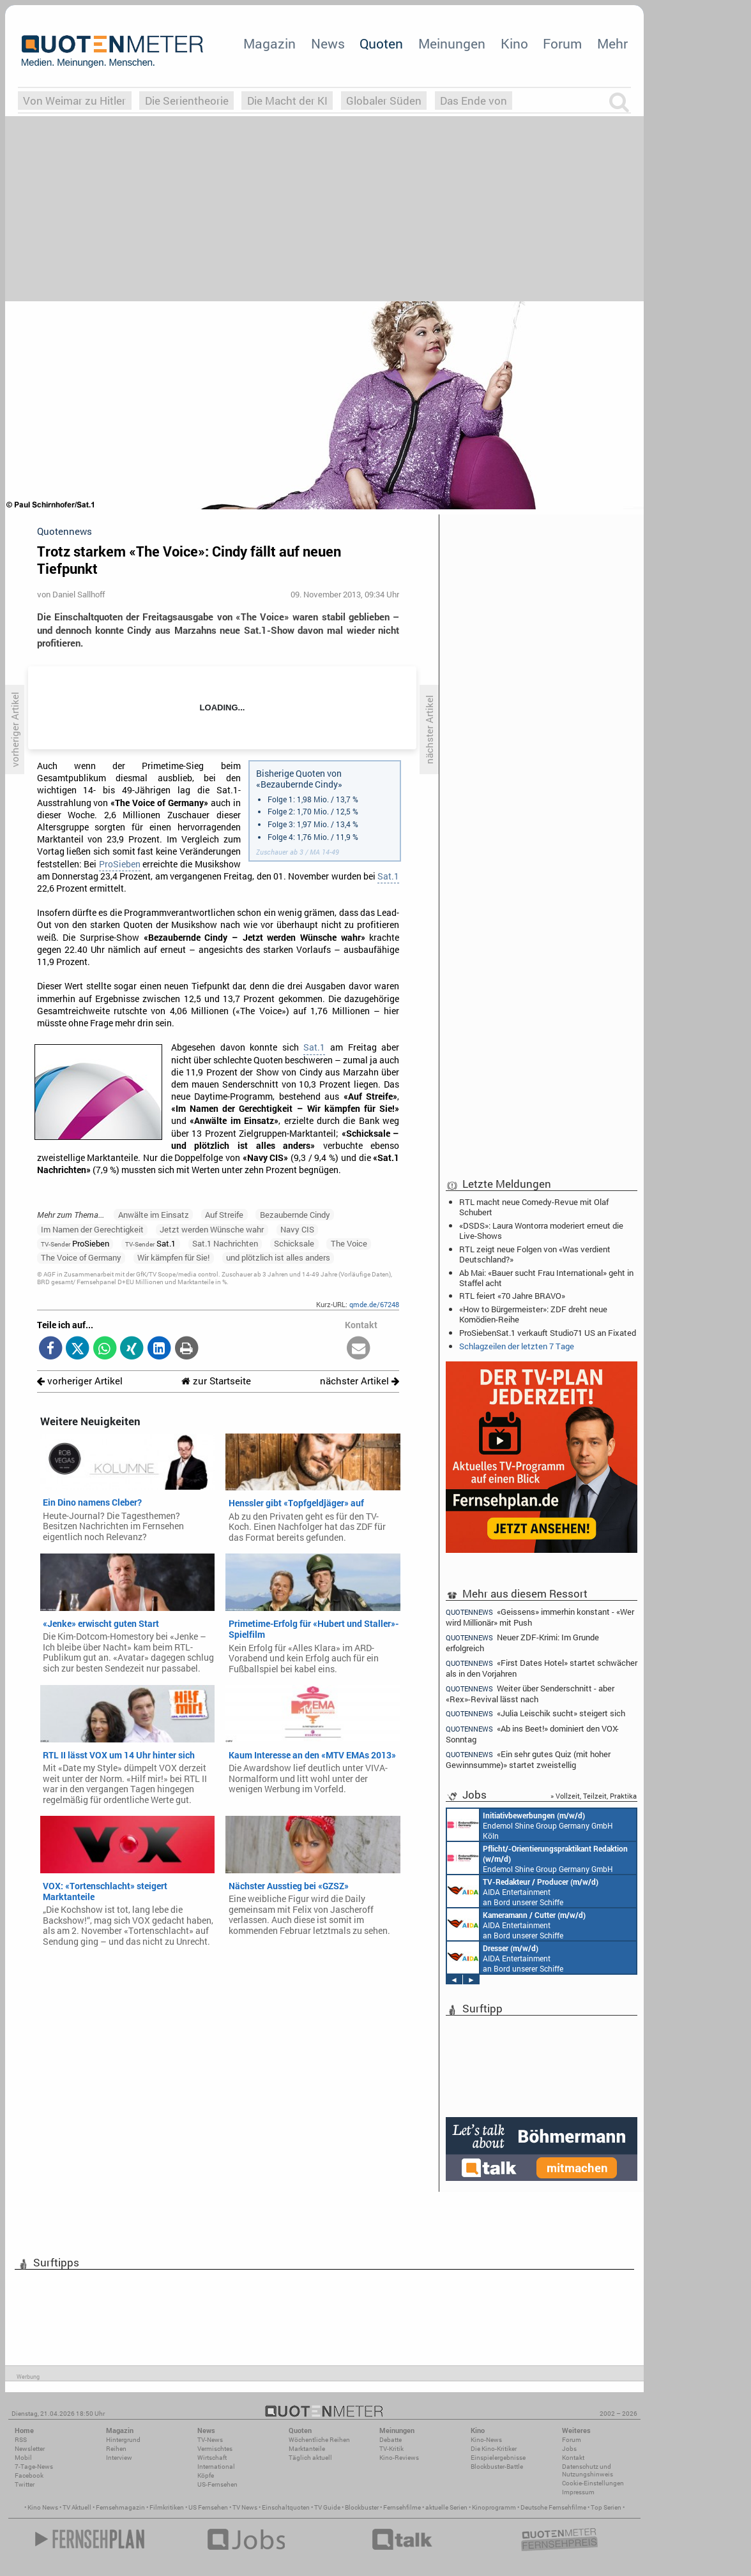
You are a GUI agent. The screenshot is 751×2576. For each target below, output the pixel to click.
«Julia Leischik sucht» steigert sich (535, 1713)
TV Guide (327, 2507)
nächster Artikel (359, 1381)
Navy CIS (297, 1229)
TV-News (210, 2440)
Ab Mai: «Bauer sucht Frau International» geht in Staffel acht (546, 1278)
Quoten (381, 43)
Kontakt (573, 2457)
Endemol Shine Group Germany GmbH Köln (530, 1825)
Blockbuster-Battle (497, 2466)
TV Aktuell (77, 2507)
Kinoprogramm (494, 2507)
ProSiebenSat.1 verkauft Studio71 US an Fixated (547, 1332)
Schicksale (294, 1243)
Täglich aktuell (310, 2457)
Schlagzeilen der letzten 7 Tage (516, 1346)
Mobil (23, 2457)
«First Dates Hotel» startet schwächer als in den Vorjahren (541, 1668)
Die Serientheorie (187, 100)
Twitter (24, 2484)
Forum (562, 43)
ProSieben (119, 864)
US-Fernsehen (217, 2484)
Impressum (578, 2492)
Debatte (390, 2440)
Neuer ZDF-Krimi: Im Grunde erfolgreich (522, 1642)
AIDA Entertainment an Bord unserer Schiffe (522, 1891)
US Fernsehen (208, 2507)
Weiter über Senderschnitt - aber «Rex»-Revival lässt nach (530, 1693)
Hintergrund (123, 2440)
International (216, 2466)
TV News (244, 2507)
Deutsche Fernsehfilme (553, 2507)
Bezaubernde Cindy (295, 1214)
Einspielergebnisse (498, 2457)
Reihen (116, 2449)
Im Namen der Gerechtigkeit (92, 1229)
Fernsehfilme (402, 2507)
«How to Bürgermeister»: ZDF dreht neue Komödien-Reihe (533, 1314)
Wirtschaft (212, 2457)
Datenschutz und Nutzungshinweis (587, 2470)
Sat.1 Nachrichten (225, 1243)
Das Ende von (473, 100)
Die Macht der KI (287, 100)
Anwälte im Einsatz (153, 1214)
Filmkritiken (166, 2507)
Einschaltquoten (286, 2507)
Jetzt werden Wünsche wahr (212, 1229)
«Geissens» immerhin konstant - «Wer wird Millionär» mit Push (540, 1617)
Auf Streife (224, 1214)
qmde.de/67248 (374, 1304)
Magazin (269, 43)
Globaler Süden (383, 100)
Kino (514, 43)
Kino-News (486, 2440)
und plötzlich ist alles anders (278, 1257)
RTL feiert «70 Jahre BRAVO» (512, 1295)
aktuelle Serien (446, 2507)
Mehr (612, 43)
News (328, 43)
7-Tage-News (34, 2466)
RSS (21, 2440)
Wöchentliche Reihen (319, 2440)
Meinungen (451, 43)
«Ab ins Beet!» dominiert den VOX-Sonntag (532, 1733)
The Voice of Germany (81, 1257)
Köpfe (205, 2475)
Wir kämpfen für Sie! (173, 1257)
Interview (119, 2457)
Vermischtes (214, 2449)
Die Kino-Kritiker (494, 2449)
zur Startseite (216, 1381)
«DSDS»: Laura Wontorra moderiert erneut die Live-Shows (541, 1230)
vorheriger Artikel (80, 1381)
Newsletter (30, 2449)
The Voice (349, 1243)
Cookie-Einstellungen (593, 2483)
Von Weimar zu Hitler (74, 100)
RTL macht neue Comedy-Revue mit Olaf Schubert (534, 1207)
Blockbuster (362, 2507)
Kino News (42, 2507)
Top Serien (606, 2507)
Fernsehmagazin (120, 2507)
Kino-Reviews (399, 2457)
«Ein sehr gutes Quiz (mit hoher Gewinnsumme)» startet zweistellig (528, 1759)
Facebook (29, 2475)
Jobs (569, 2449)
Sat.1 (388, 876)
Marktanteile (307, 2449)
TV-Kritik (391, 2449)
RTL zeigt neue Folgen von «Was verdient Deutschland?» (535, 1254)
